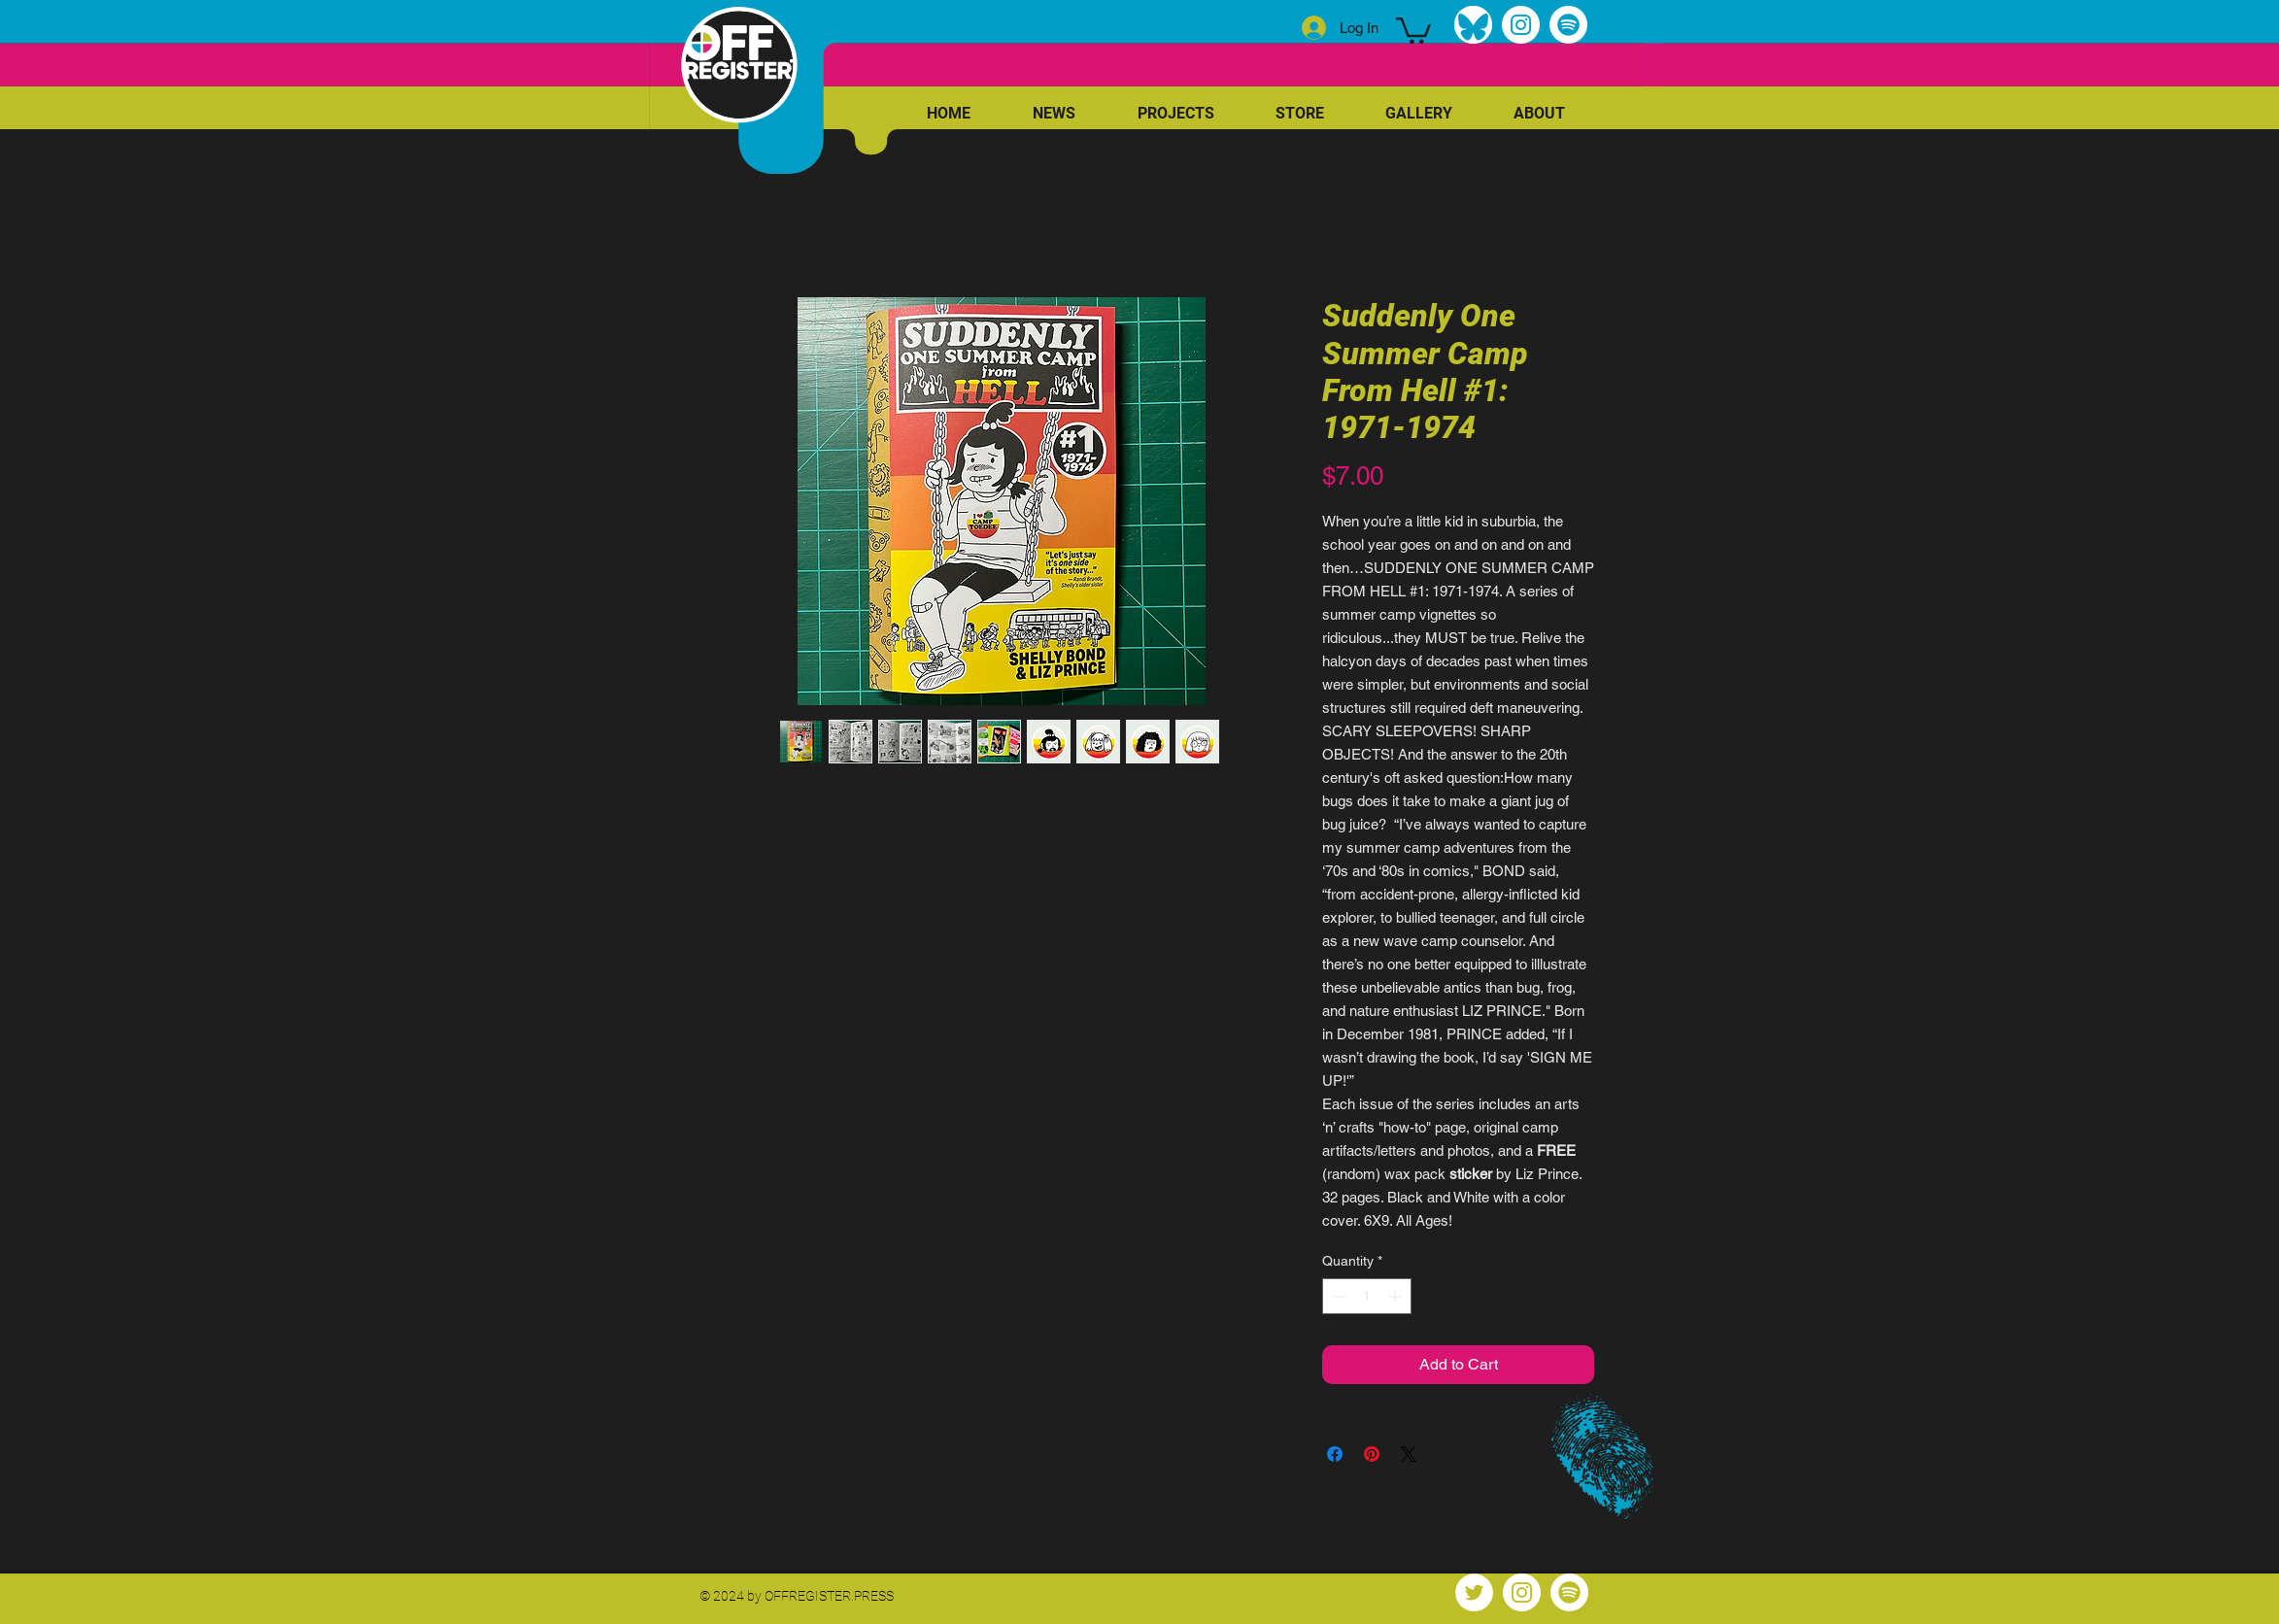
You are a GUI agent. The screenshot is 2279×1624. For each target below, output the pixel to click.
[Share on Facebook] (1334, 1454)
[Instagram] (1521, 25)
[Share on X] (1408, 1454)
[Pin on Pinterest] (1371, 1454)
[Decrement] (1337, 1296)
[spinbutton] (1366, 1296)
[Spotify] (1568, 25)
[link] (1413, 29)
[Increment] (1396, 1296)
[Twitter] (1474, 1592)
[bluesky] (1473, 25)
